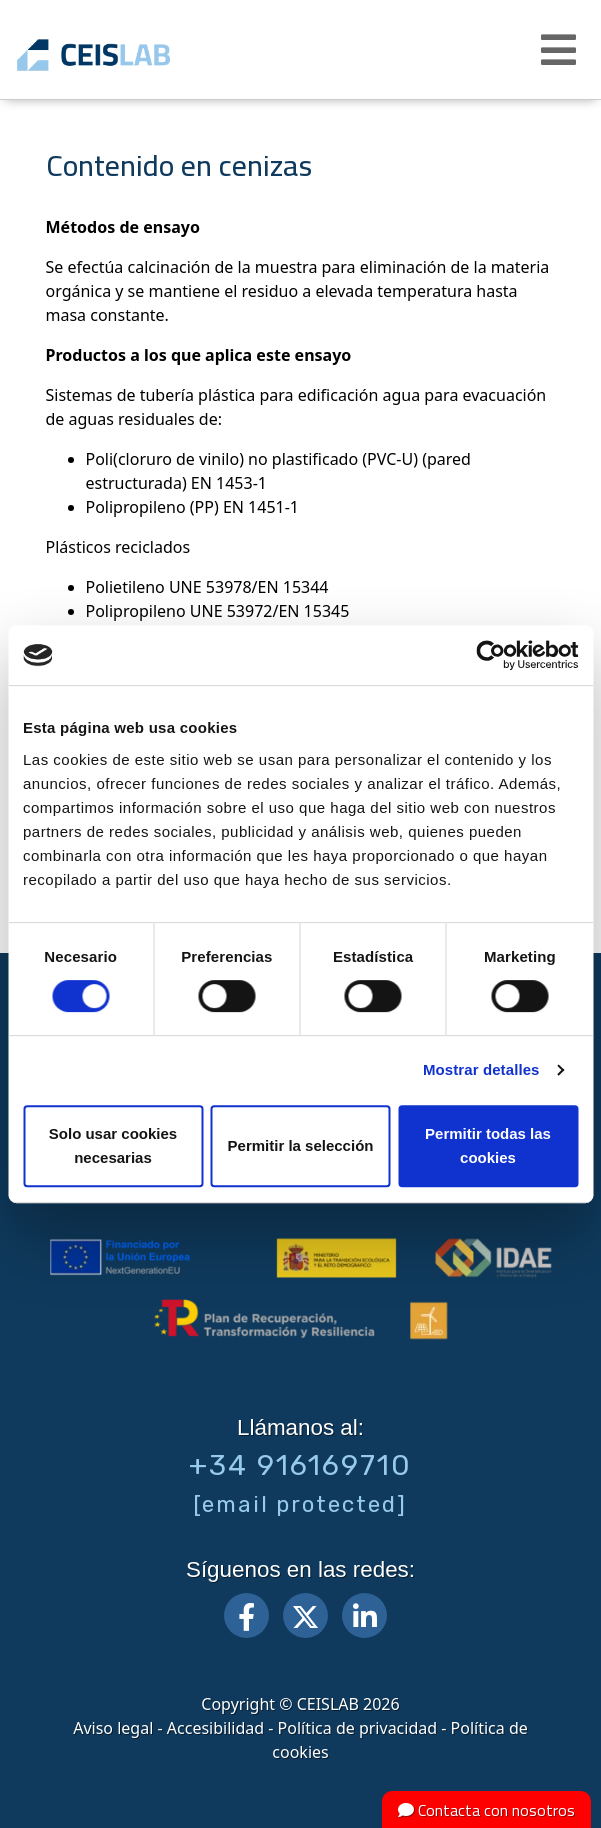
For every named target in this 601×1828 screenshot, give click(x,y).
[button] (561, 50)
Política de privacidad (358, 1728)
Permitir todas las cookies (488, 1145)
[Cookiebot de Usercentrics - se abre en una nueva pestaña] (490, 655)
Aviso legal (113, 1728)
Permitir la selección (301, 1145)
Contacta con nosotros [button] (486, 1810)
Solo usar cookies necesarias (113, 1145)
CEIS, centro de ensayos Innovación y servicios (122, 55)
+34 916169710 (300, 1465)
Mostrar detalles (481, 1069)
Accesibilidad (215, 1728)
